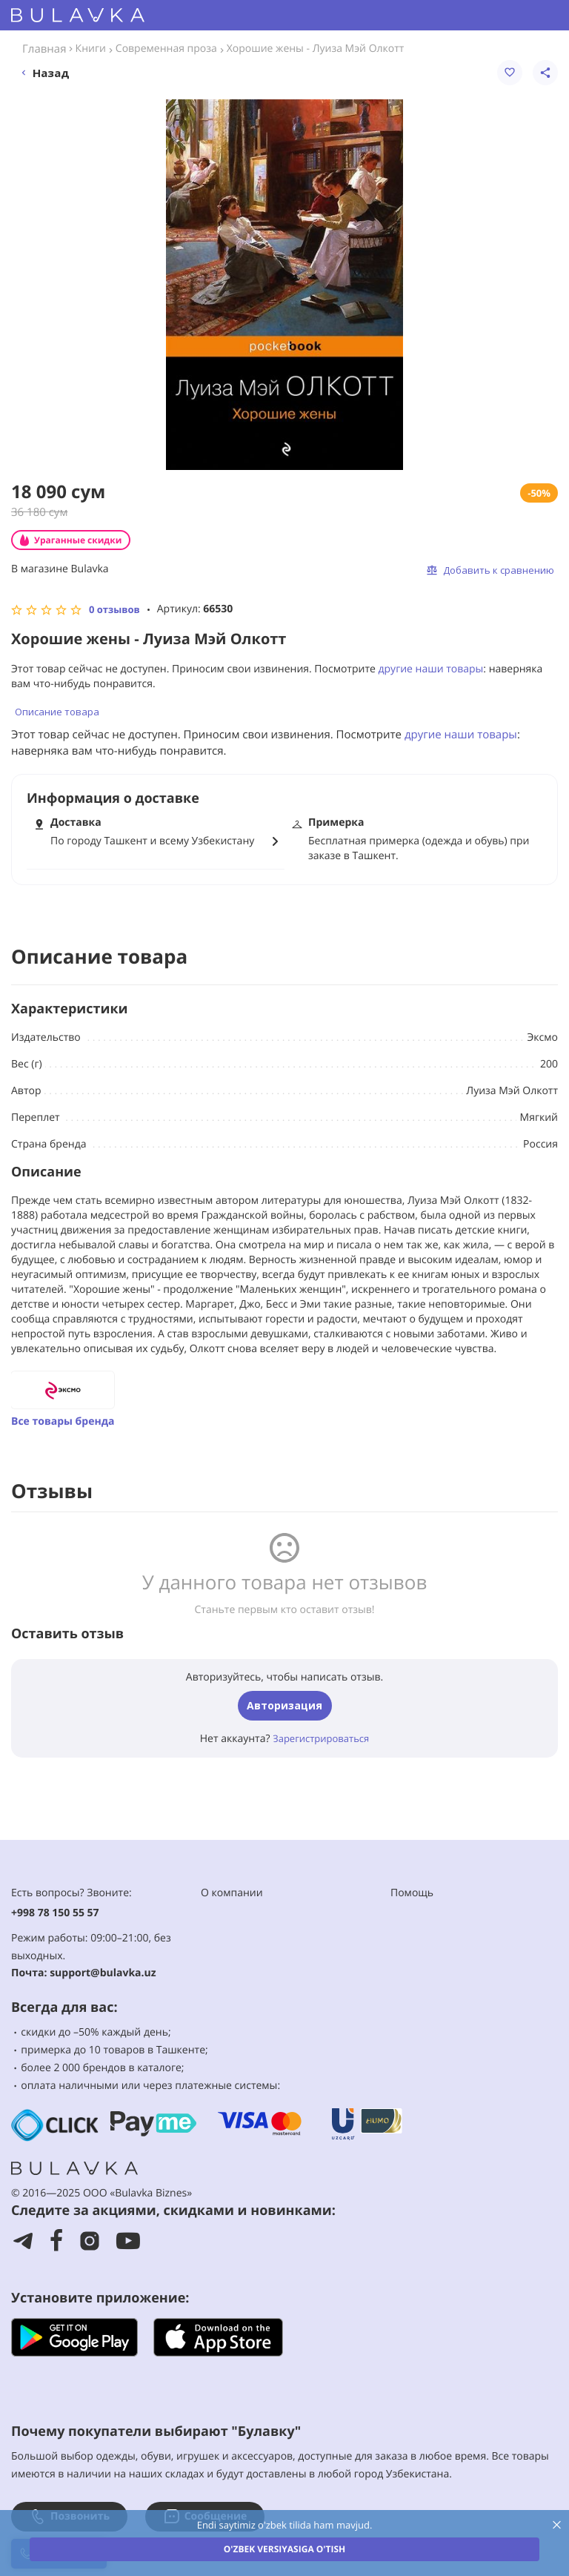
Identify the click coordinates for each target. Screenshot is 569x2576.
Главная (44, 49)
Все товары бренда (62, 1421)
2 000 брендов (89, 2068)
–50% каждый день (120, 2032)
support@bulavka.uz (103, 1973)
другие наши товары (431, 669)
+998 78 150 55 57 (55, 1913)
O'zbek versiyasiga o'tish (284, 2549)
